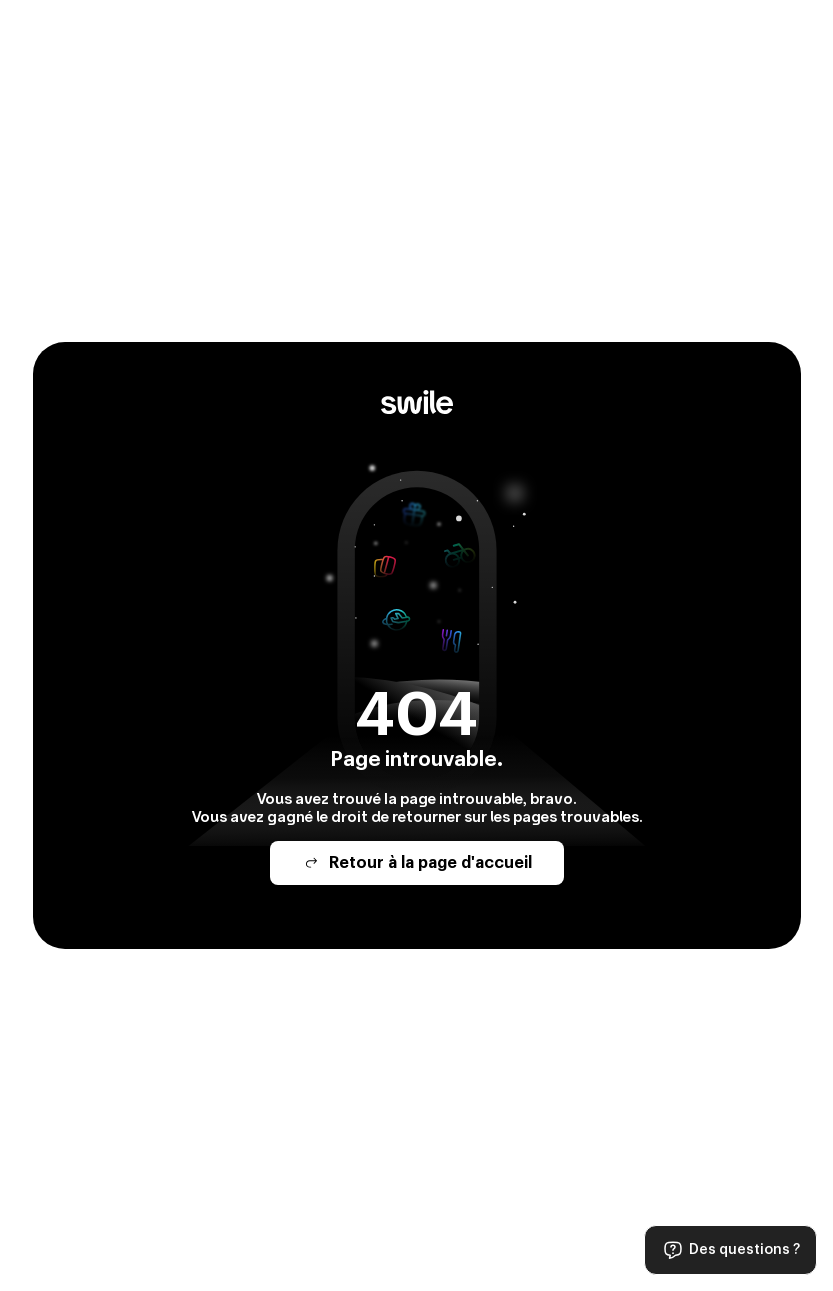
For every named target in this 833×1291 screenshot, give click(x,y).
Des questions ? (730, 1250)
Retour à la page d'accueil (417, 863)
